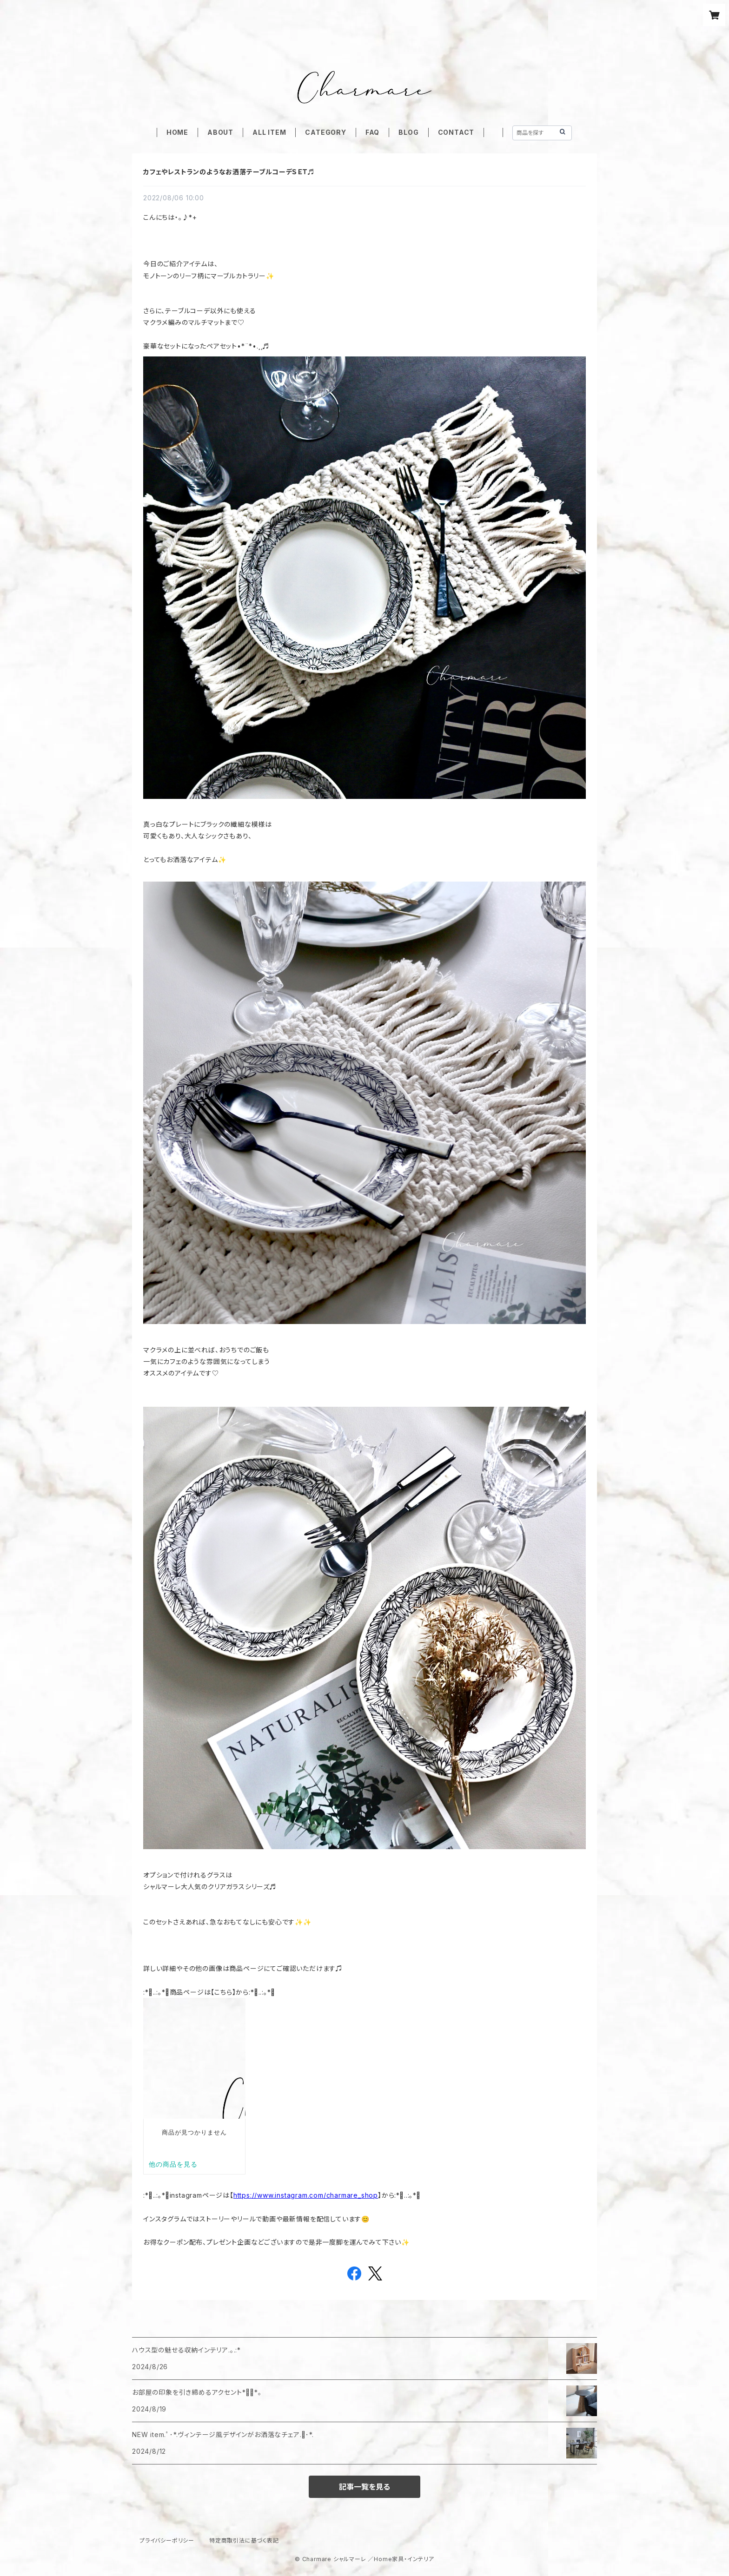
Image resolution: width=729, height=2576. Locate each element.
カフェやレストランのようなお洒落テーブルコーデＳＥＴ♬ (229, 172)
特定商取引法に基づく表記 (244, 2540)
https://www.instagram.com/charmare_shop (305, 2195)
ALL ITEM (269, 132)
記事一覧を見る (364, 2486)
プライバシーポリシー (166, 2540)
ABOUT (220, 132)
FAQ (372, 132)
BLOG (408, 132)
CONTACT (456, 132)
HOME (177, 132)
